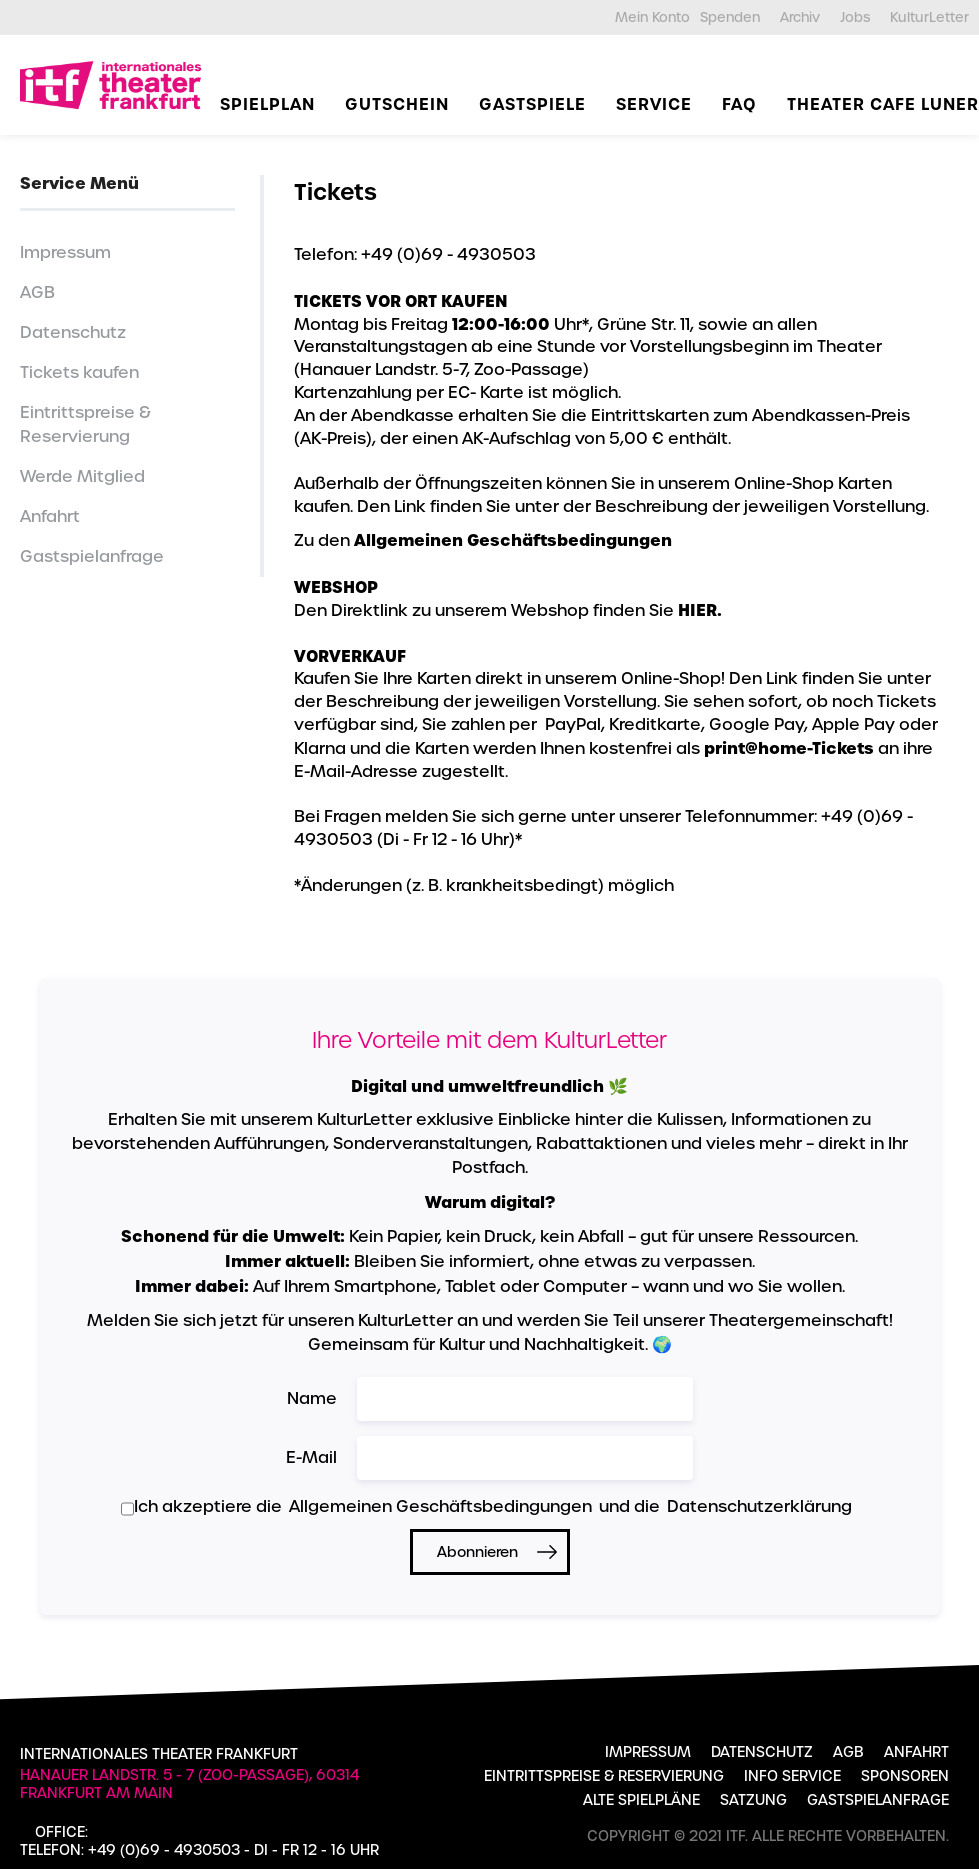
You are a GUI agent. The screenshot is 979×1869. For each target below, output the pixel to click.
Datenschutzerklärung (759, 1506)
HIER (697, 610)
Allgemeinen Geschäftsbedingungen (513, 540)
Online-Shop (784, 483)
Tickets (335, 192)
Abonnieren (477, 1552)
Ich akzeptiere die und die (486, 1507)
